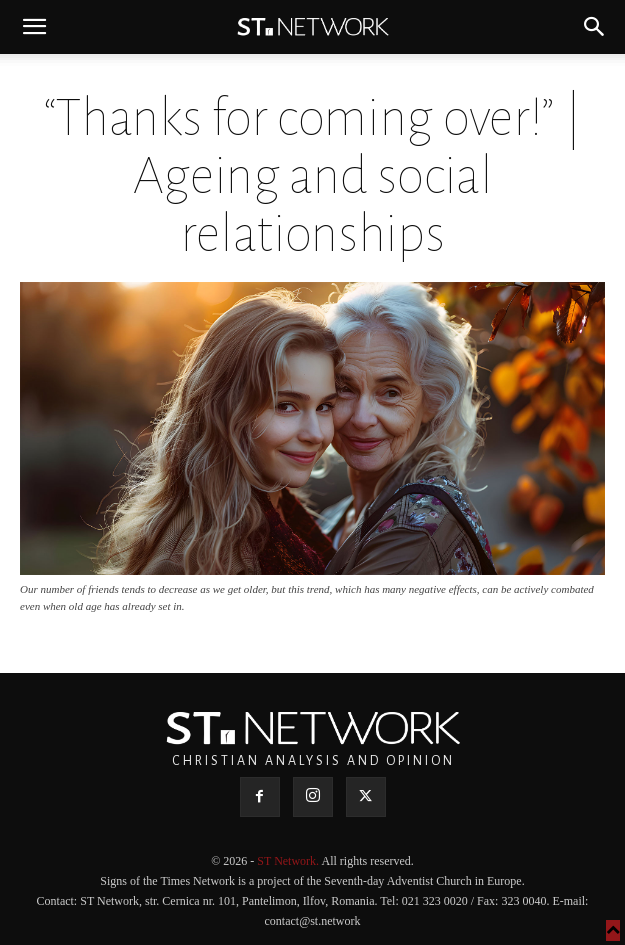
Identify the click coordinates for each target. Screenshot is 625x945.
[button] (34, 27)
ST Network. (289, 861)
